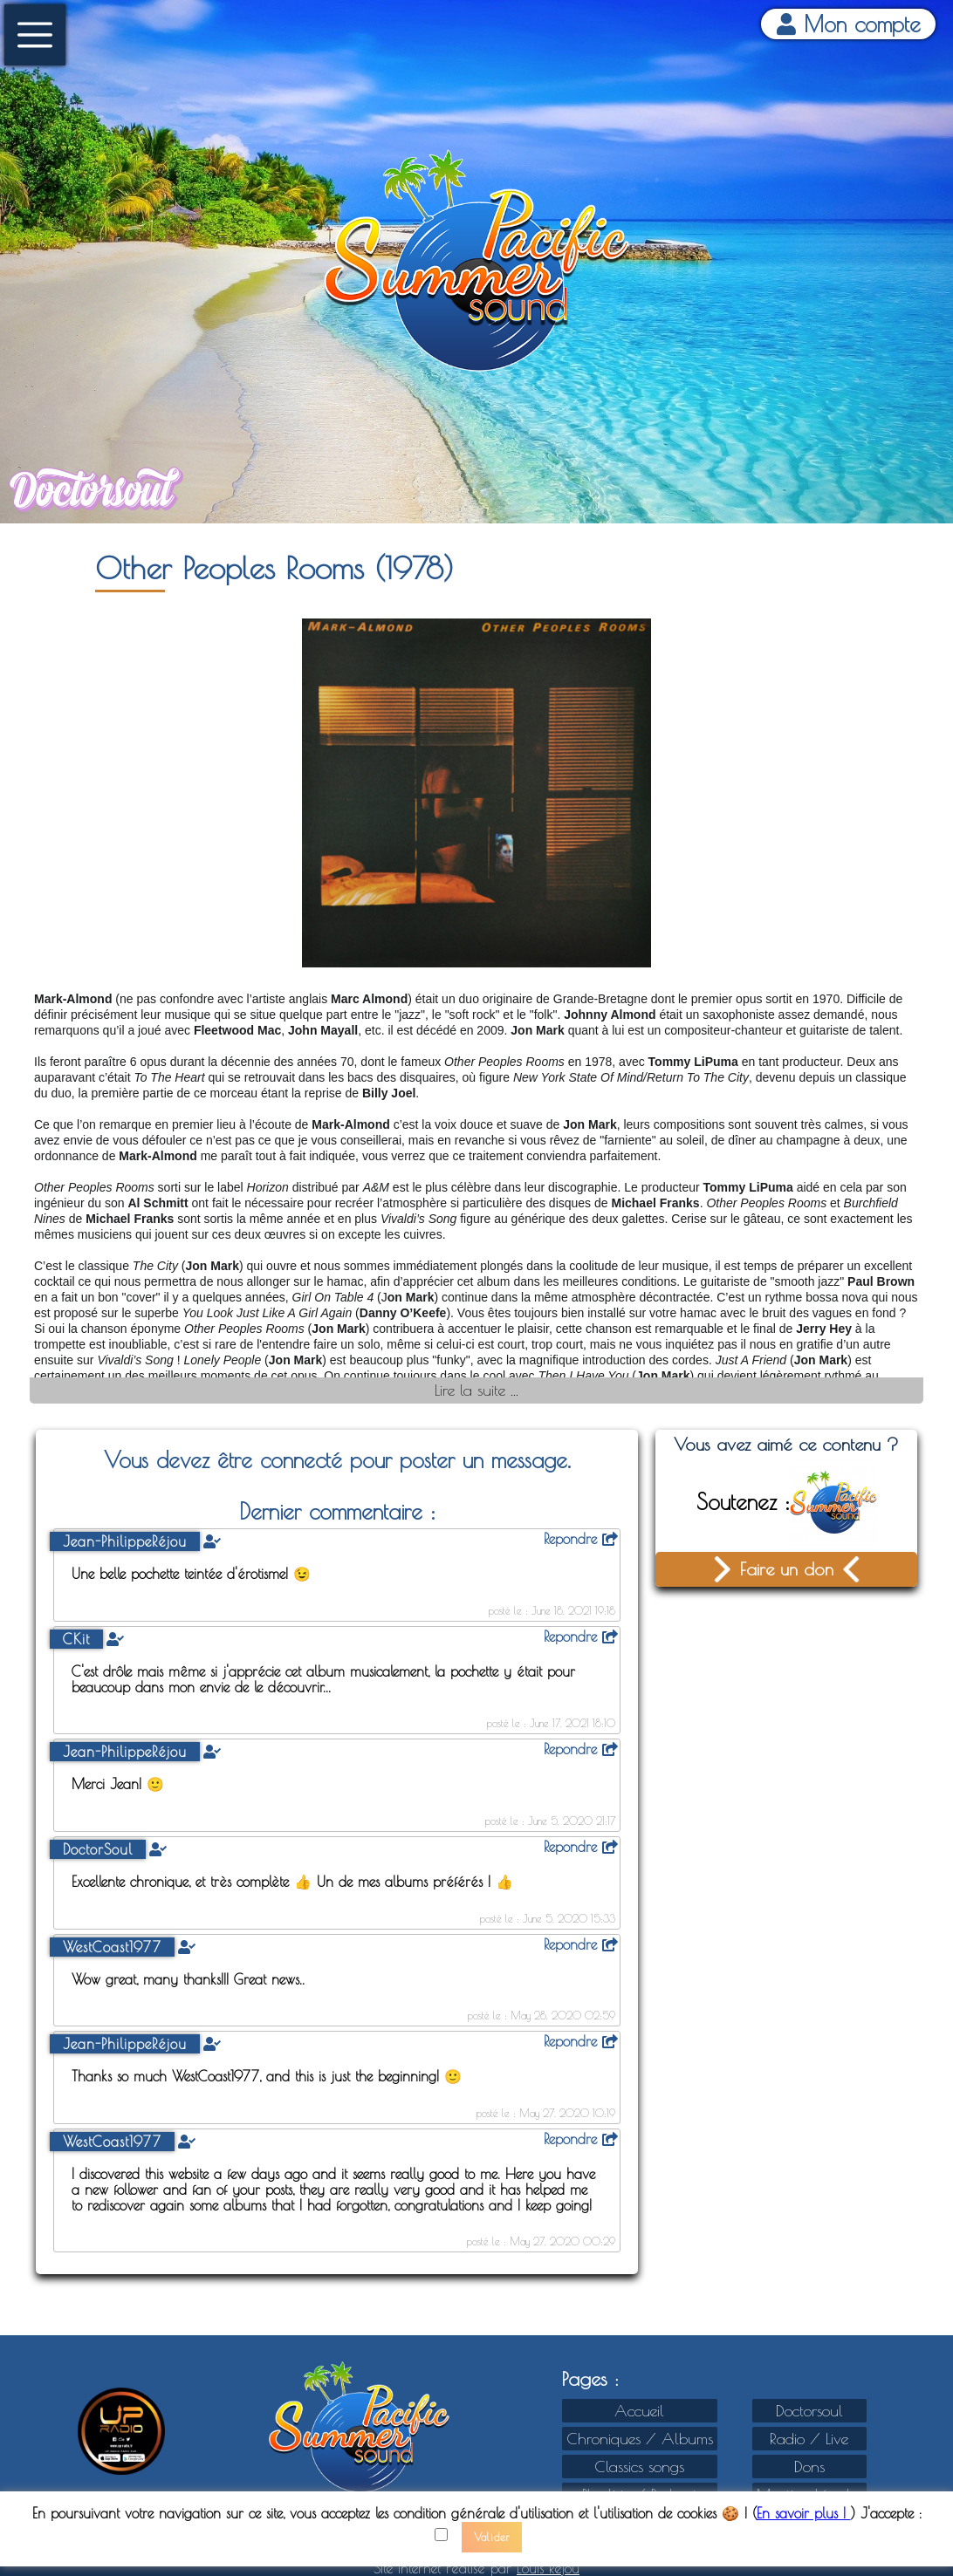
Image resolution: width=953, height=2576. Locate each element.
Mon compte (849, 24)
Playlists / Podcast (639, 2494)
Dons (809, 2466)
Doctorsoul (809, 2411)
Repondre (581, 1539)
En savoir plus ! (804, 2523)
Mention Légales (809, 2494)
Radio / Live (809, 2438)
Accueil (639, 2411)
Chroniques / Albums (639, 2438)
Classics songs (639, 2466)
